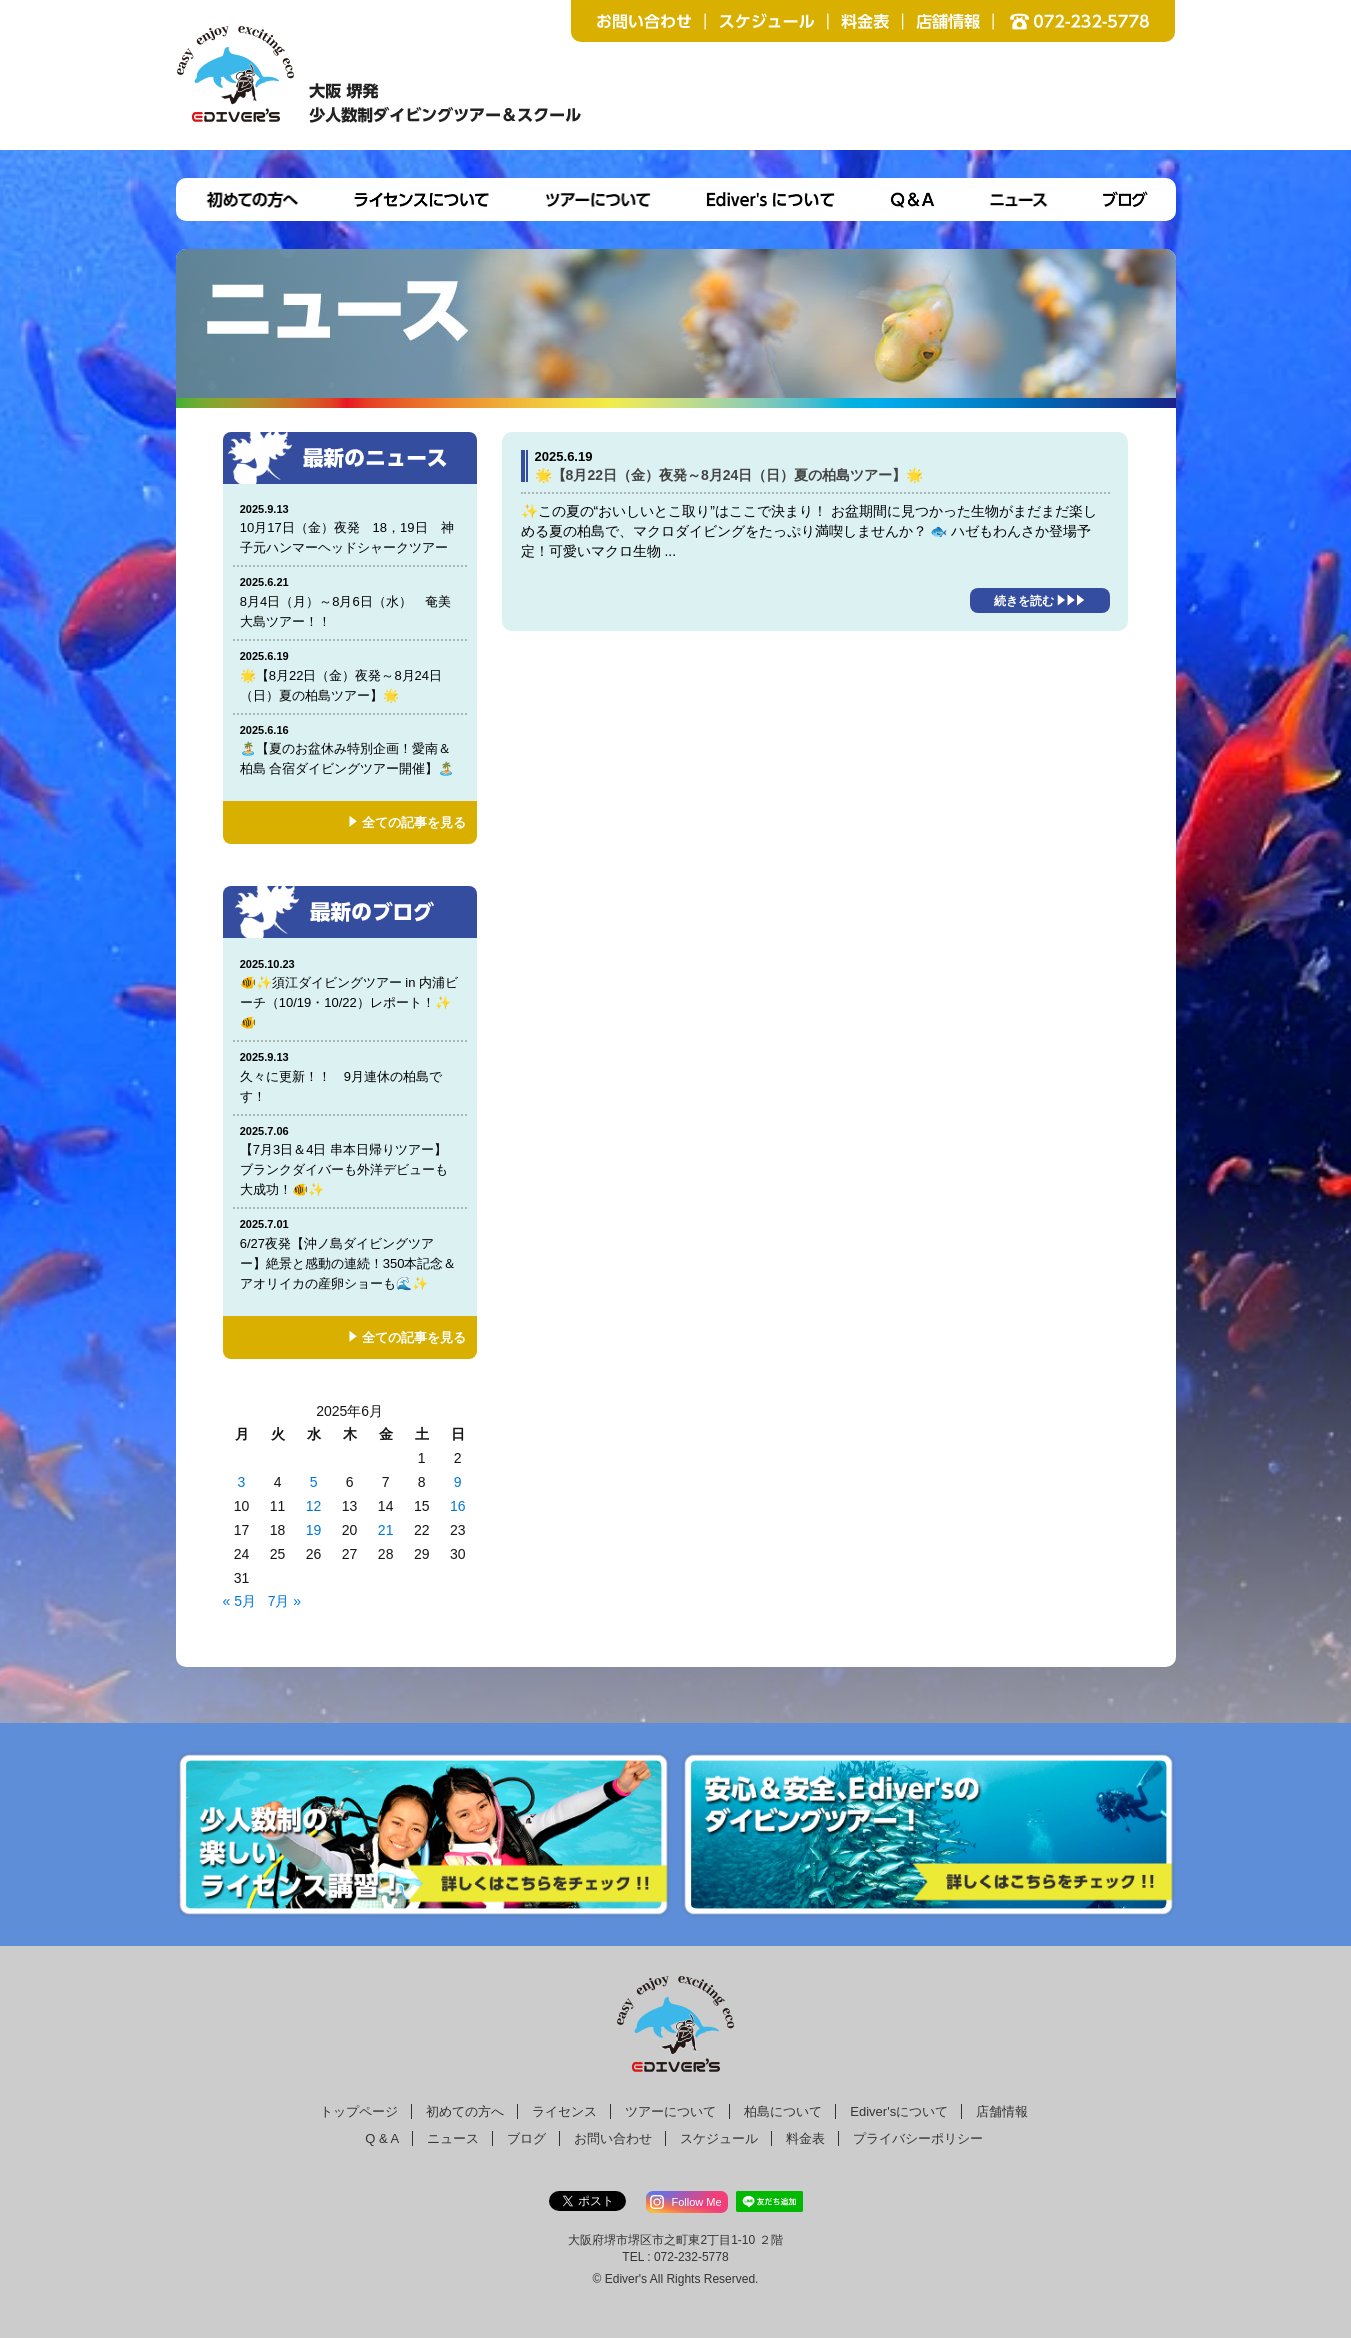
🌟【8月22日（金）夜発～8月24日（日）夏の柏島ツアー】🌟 (350, 675)
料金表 (805, 2138)
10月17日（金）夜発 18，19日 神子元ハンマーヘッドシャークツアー (350, 528)
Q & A (382, 2138)
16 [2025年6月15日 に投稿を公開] (458, 1506)
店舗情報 (1002, 2111)
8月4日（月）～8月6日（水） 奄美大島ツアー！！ (350, 601)
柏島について (783, 2111)
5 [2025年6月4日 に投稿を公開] (314, 1482)
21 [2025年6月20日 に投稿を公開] (386, 1530)
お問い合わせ (613, 2138)
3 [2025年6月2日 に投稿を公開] (242, 1482)
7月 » (284, 1601)
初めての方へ (465, 2111)
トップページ (359, 2111)
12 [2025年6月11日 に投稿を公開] (314, 1506)
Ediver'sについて (899, 2111)
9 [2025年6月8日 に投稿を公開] (458, 1482)
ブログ (526, 2138)
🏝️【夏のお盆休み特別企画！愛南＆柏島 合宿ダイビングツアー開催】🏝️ (350, 749)
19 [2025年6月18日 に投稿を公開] (314, 1530)
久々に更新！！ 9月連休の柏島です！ (350, 1076)
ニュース (453, 2138)
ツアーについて (670, 2111)
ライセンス (564, 2111)
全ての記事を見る (414, 822)
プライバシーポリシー (918, 2138)
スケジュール (719, 2138)
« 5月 (239, 1601)
